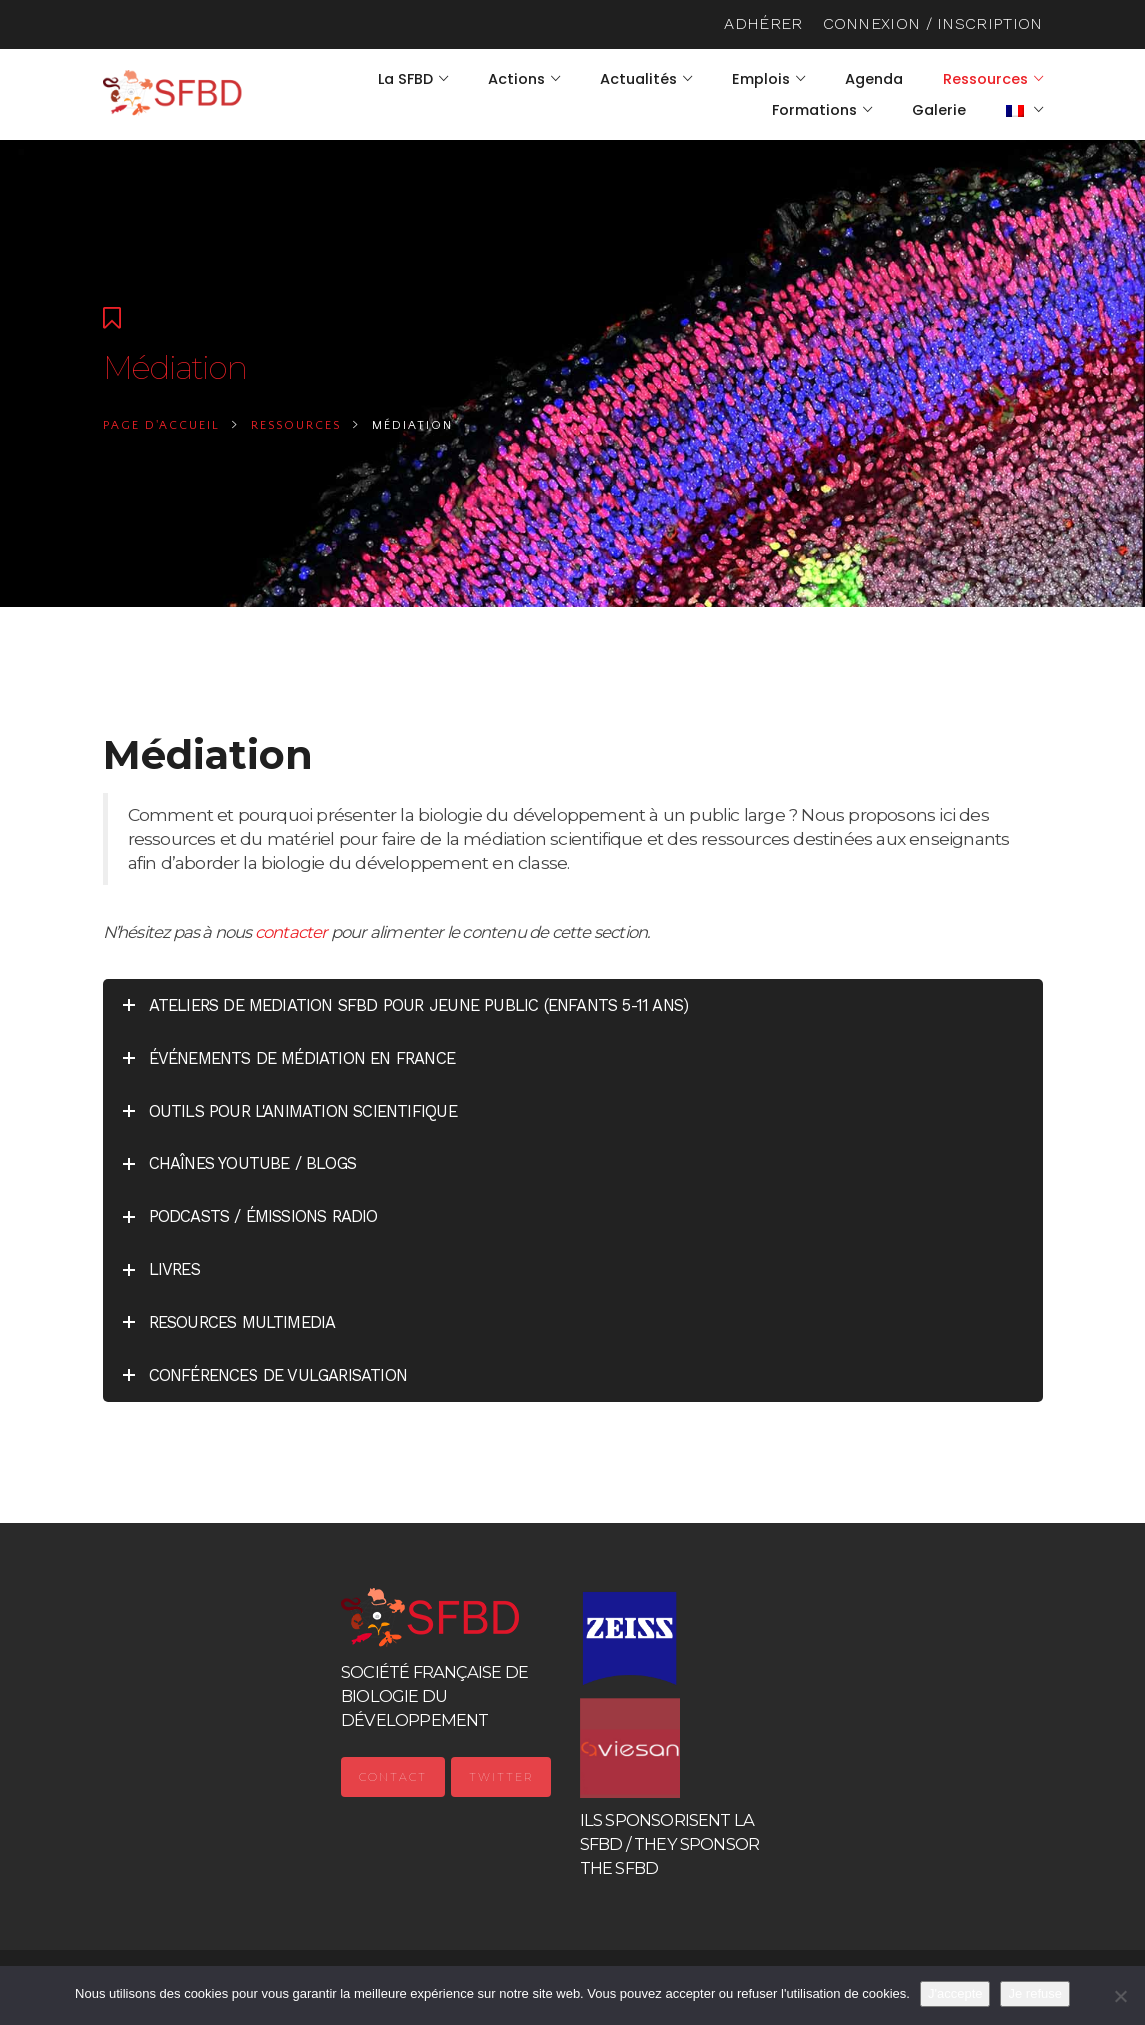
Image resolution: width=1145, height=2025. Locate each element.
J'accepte (955, 1993)
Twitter (501, 1777)
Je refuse (1034, 1993)
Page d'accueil (161, 425)
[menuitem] (1024, 110)
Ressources (296, 425)
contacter (291, 932)
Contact (393, 1777)
